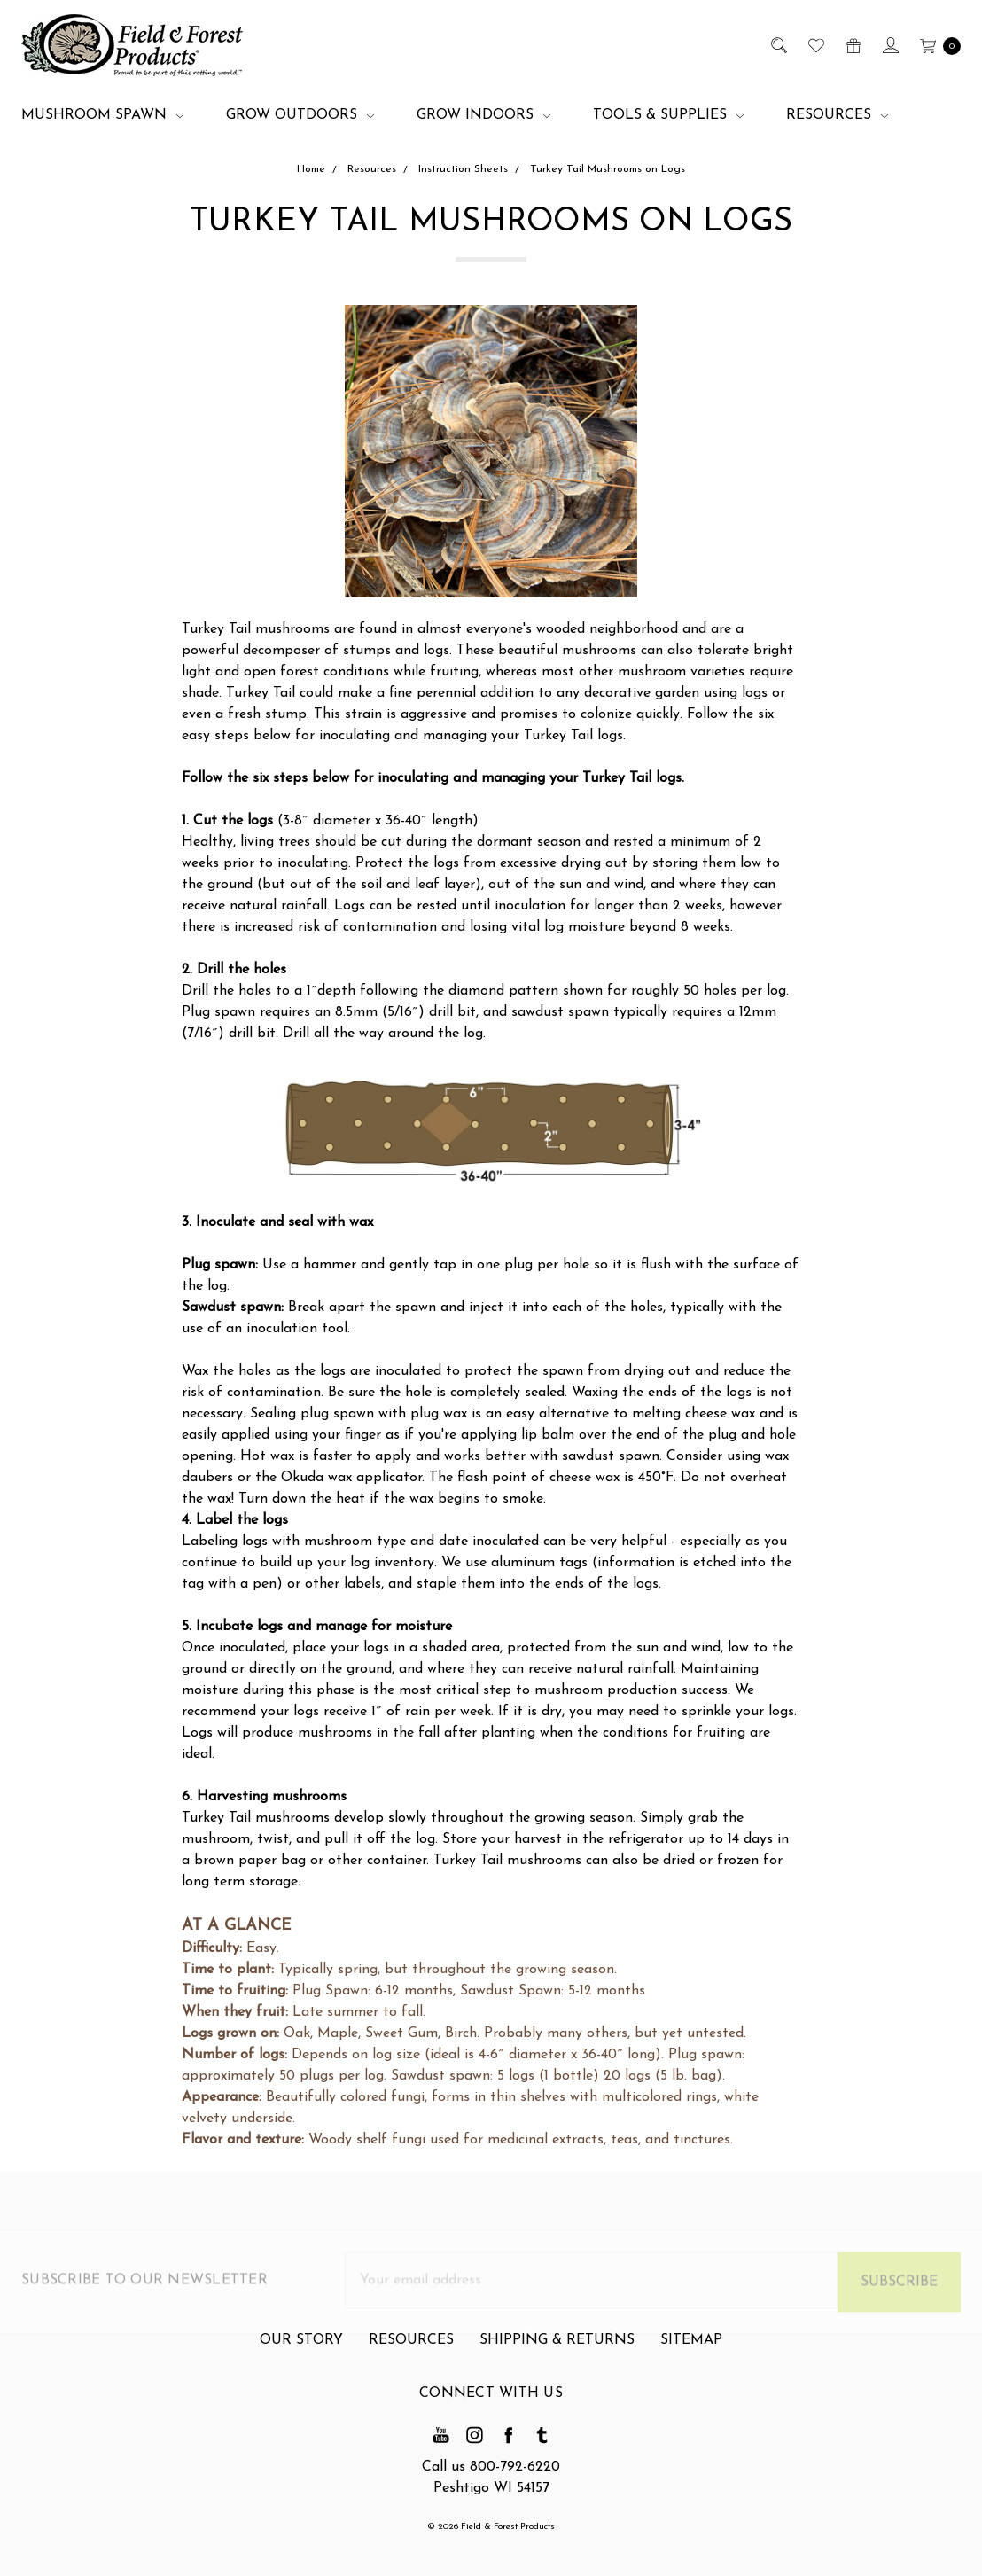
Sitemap (691, 2350)
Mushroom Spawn (102, 115)
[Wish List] (815, 45)
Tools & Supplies (668, 115)
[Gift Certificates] (852, 45)
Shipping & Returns (557, 2350)
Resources (837, 115)
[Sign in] (889, 45)
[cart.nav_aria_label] (935, 45)
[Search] (777, 45)
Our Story (301, 2350)
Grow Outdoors (300, 115)
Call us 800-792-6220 (491, 2467)
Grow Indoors (483, 115)
